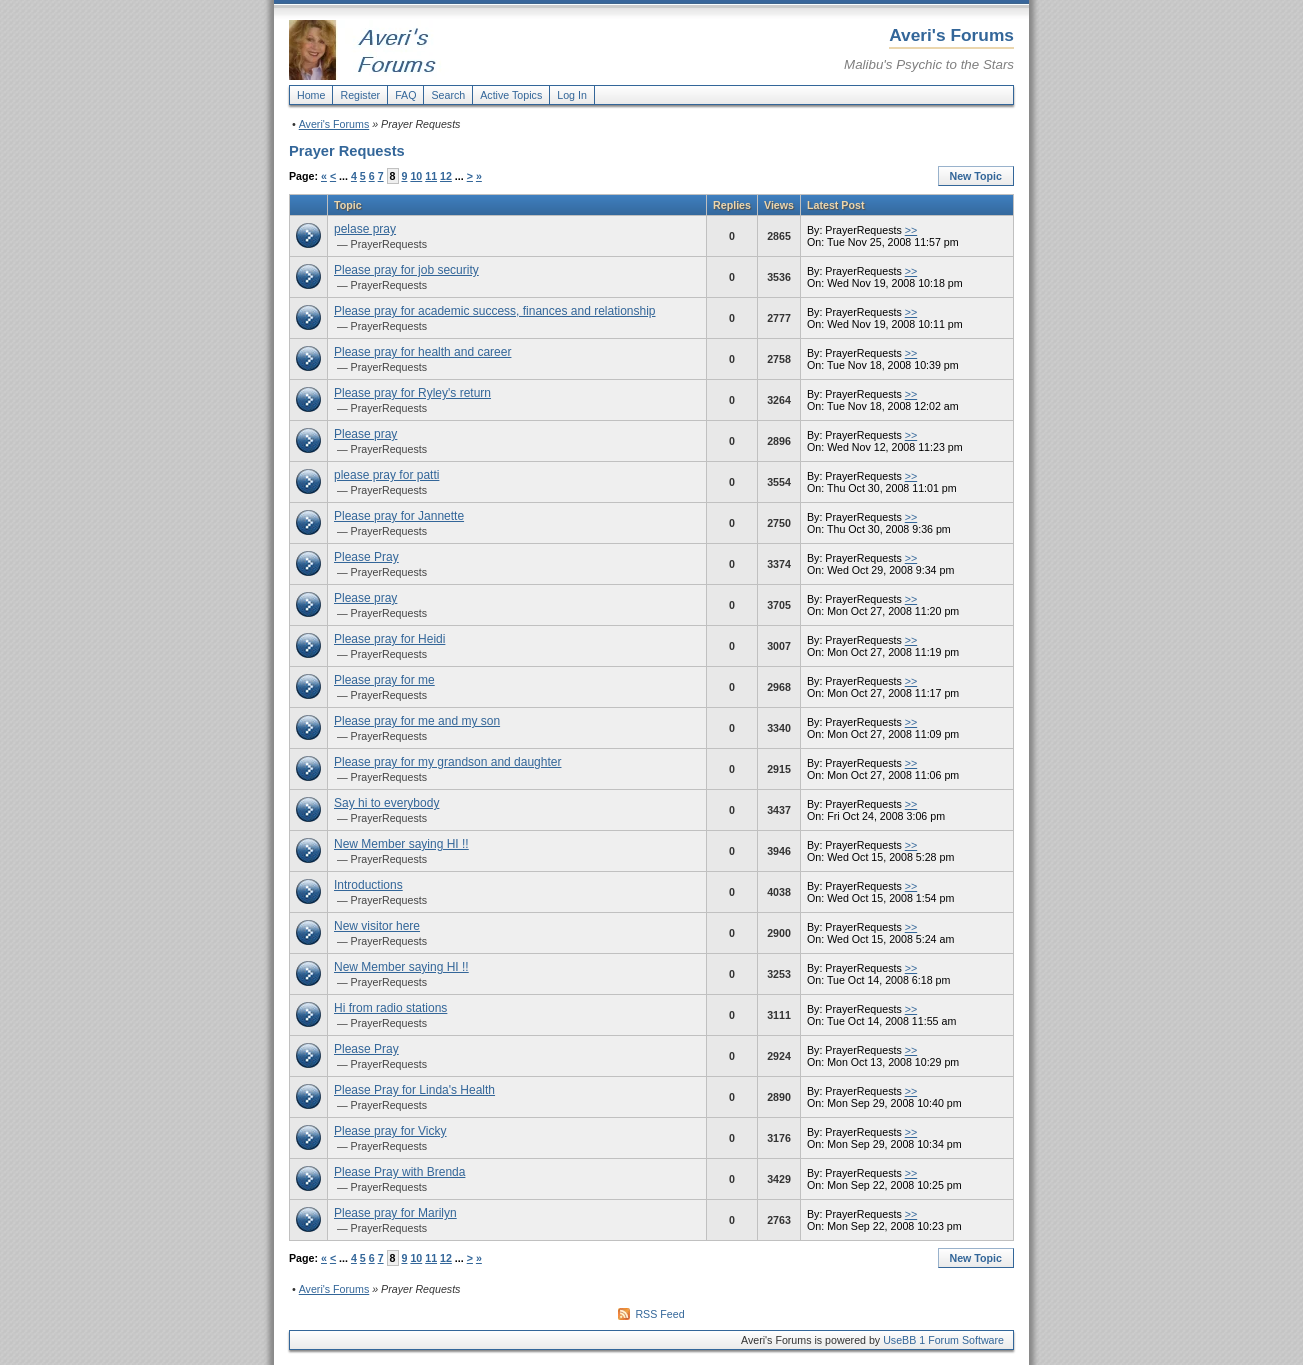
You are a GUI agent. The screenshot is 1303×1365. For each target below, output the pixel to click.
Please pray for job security (406, 270)
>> (911, 230)
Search (448, 95)
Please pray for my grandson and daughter (447, 762)
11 (431, 176)
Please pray (365, 434)
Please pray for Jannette (399, 516)
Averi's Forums (334, 124)
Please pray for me (384, 680)
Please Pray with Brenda (399, 1172)
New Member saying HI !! (401, 844)
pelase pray (365, 229)
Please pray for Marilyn (395, 1213)
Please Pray (366, 557)
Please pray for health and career (422, 352)
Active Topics (511, 95)
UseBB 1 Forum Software (943, 1340)
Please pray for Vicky (390, 1131)
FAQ (405, 95)
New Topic (976, 176)
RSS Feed (659, 1314)
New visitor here (377, 926)
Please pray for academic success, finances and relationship (495, 311)
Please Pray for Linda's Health (414, 1090)
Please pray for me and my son (417, 721)
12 (446, 176)
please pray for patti (386, 475)
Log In (572, 95)
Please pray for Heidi (389, 639)
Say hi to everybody (386, 803)
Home (311, 95)
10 (416, 176)
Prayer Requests (347, 151)
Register (360, 95)
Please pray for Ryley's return (412, 393)
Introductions (368, 885)
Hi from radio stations (390, 1008)
